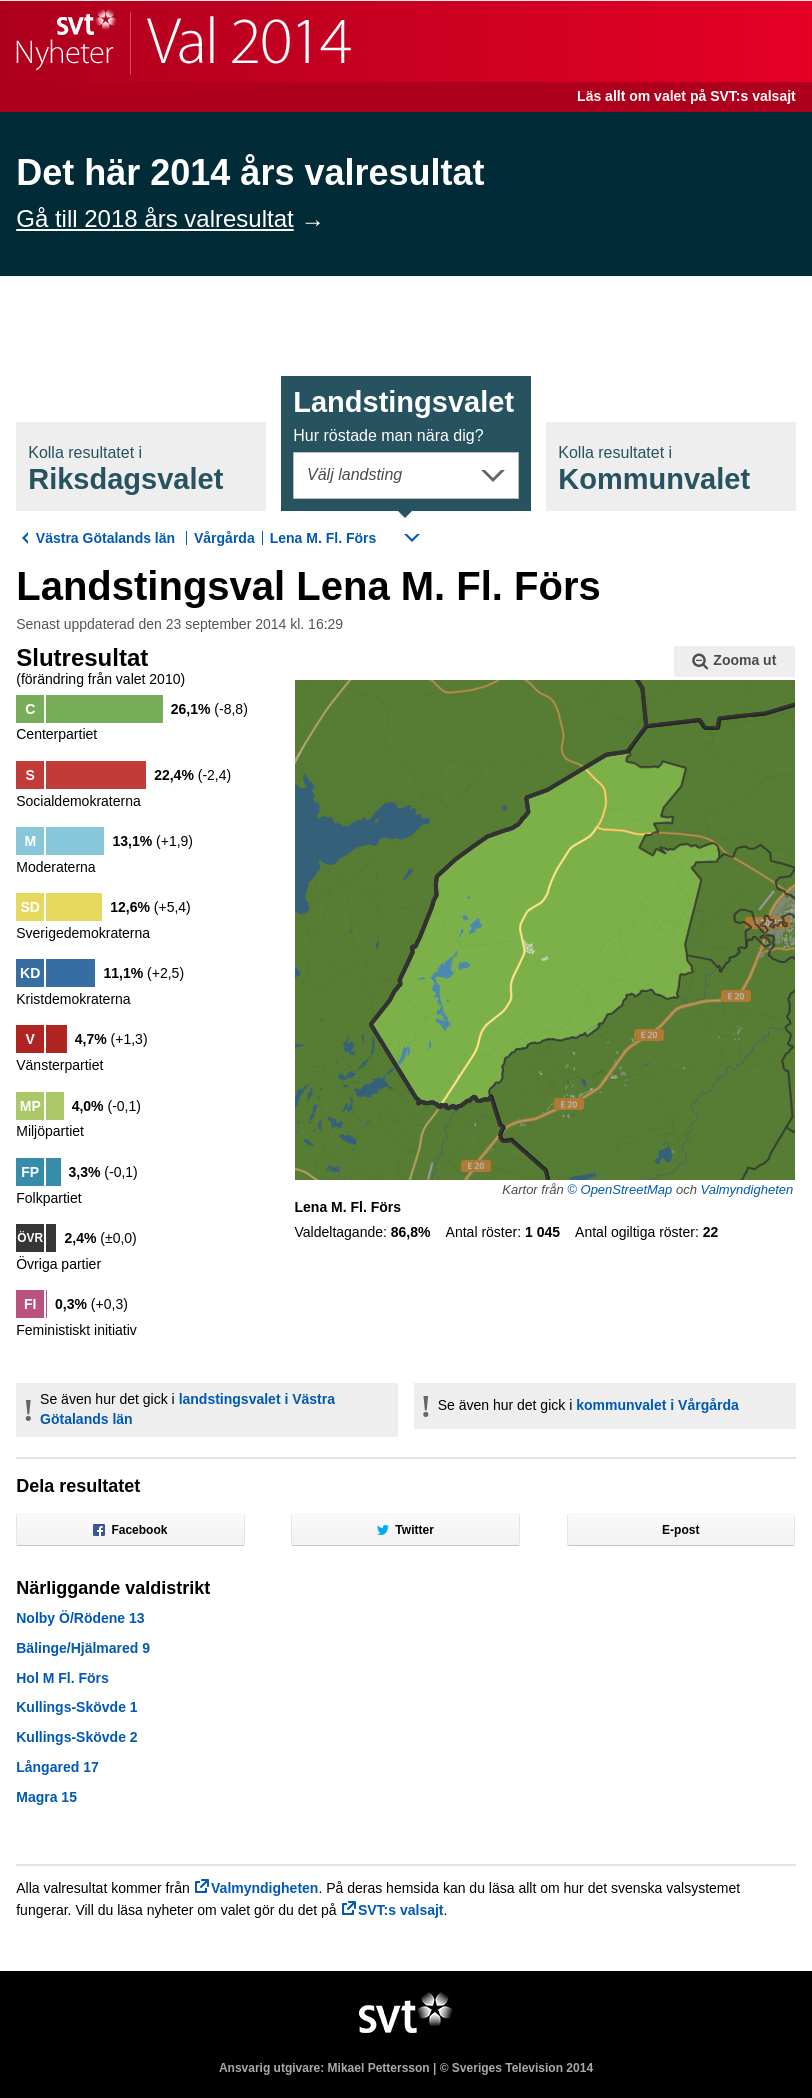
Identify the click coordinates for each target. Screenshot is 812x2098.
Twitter (405, 1530)
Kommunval (654, 469)
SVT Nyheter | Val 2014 (183, 41)
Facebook (130, 1530)
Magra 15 (46, 1797)
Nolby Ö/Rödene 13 (80, 1618)
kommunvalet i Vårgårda (657, 1405)
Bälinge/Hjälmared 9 (83, 1648)
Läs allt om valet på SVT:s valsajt (686, 96)
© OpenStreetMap (619, 1189)
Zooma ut (734, 661)
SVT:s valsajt (401, 1910)
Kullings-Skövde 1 (76, 1707)
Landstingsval (403, 415)
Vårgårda (224, 538)
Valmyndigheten (746, 1189)
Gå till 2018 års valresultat (154, 218)
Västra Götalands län (105, 538)
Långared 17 (57, 1767)
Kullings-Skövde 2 (76, 1737)
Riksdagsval (125, 469)
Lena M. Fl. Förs (323, 538)
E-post (680, 1530)
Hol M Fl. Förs (62, 1678)
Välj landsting (354, 474)
